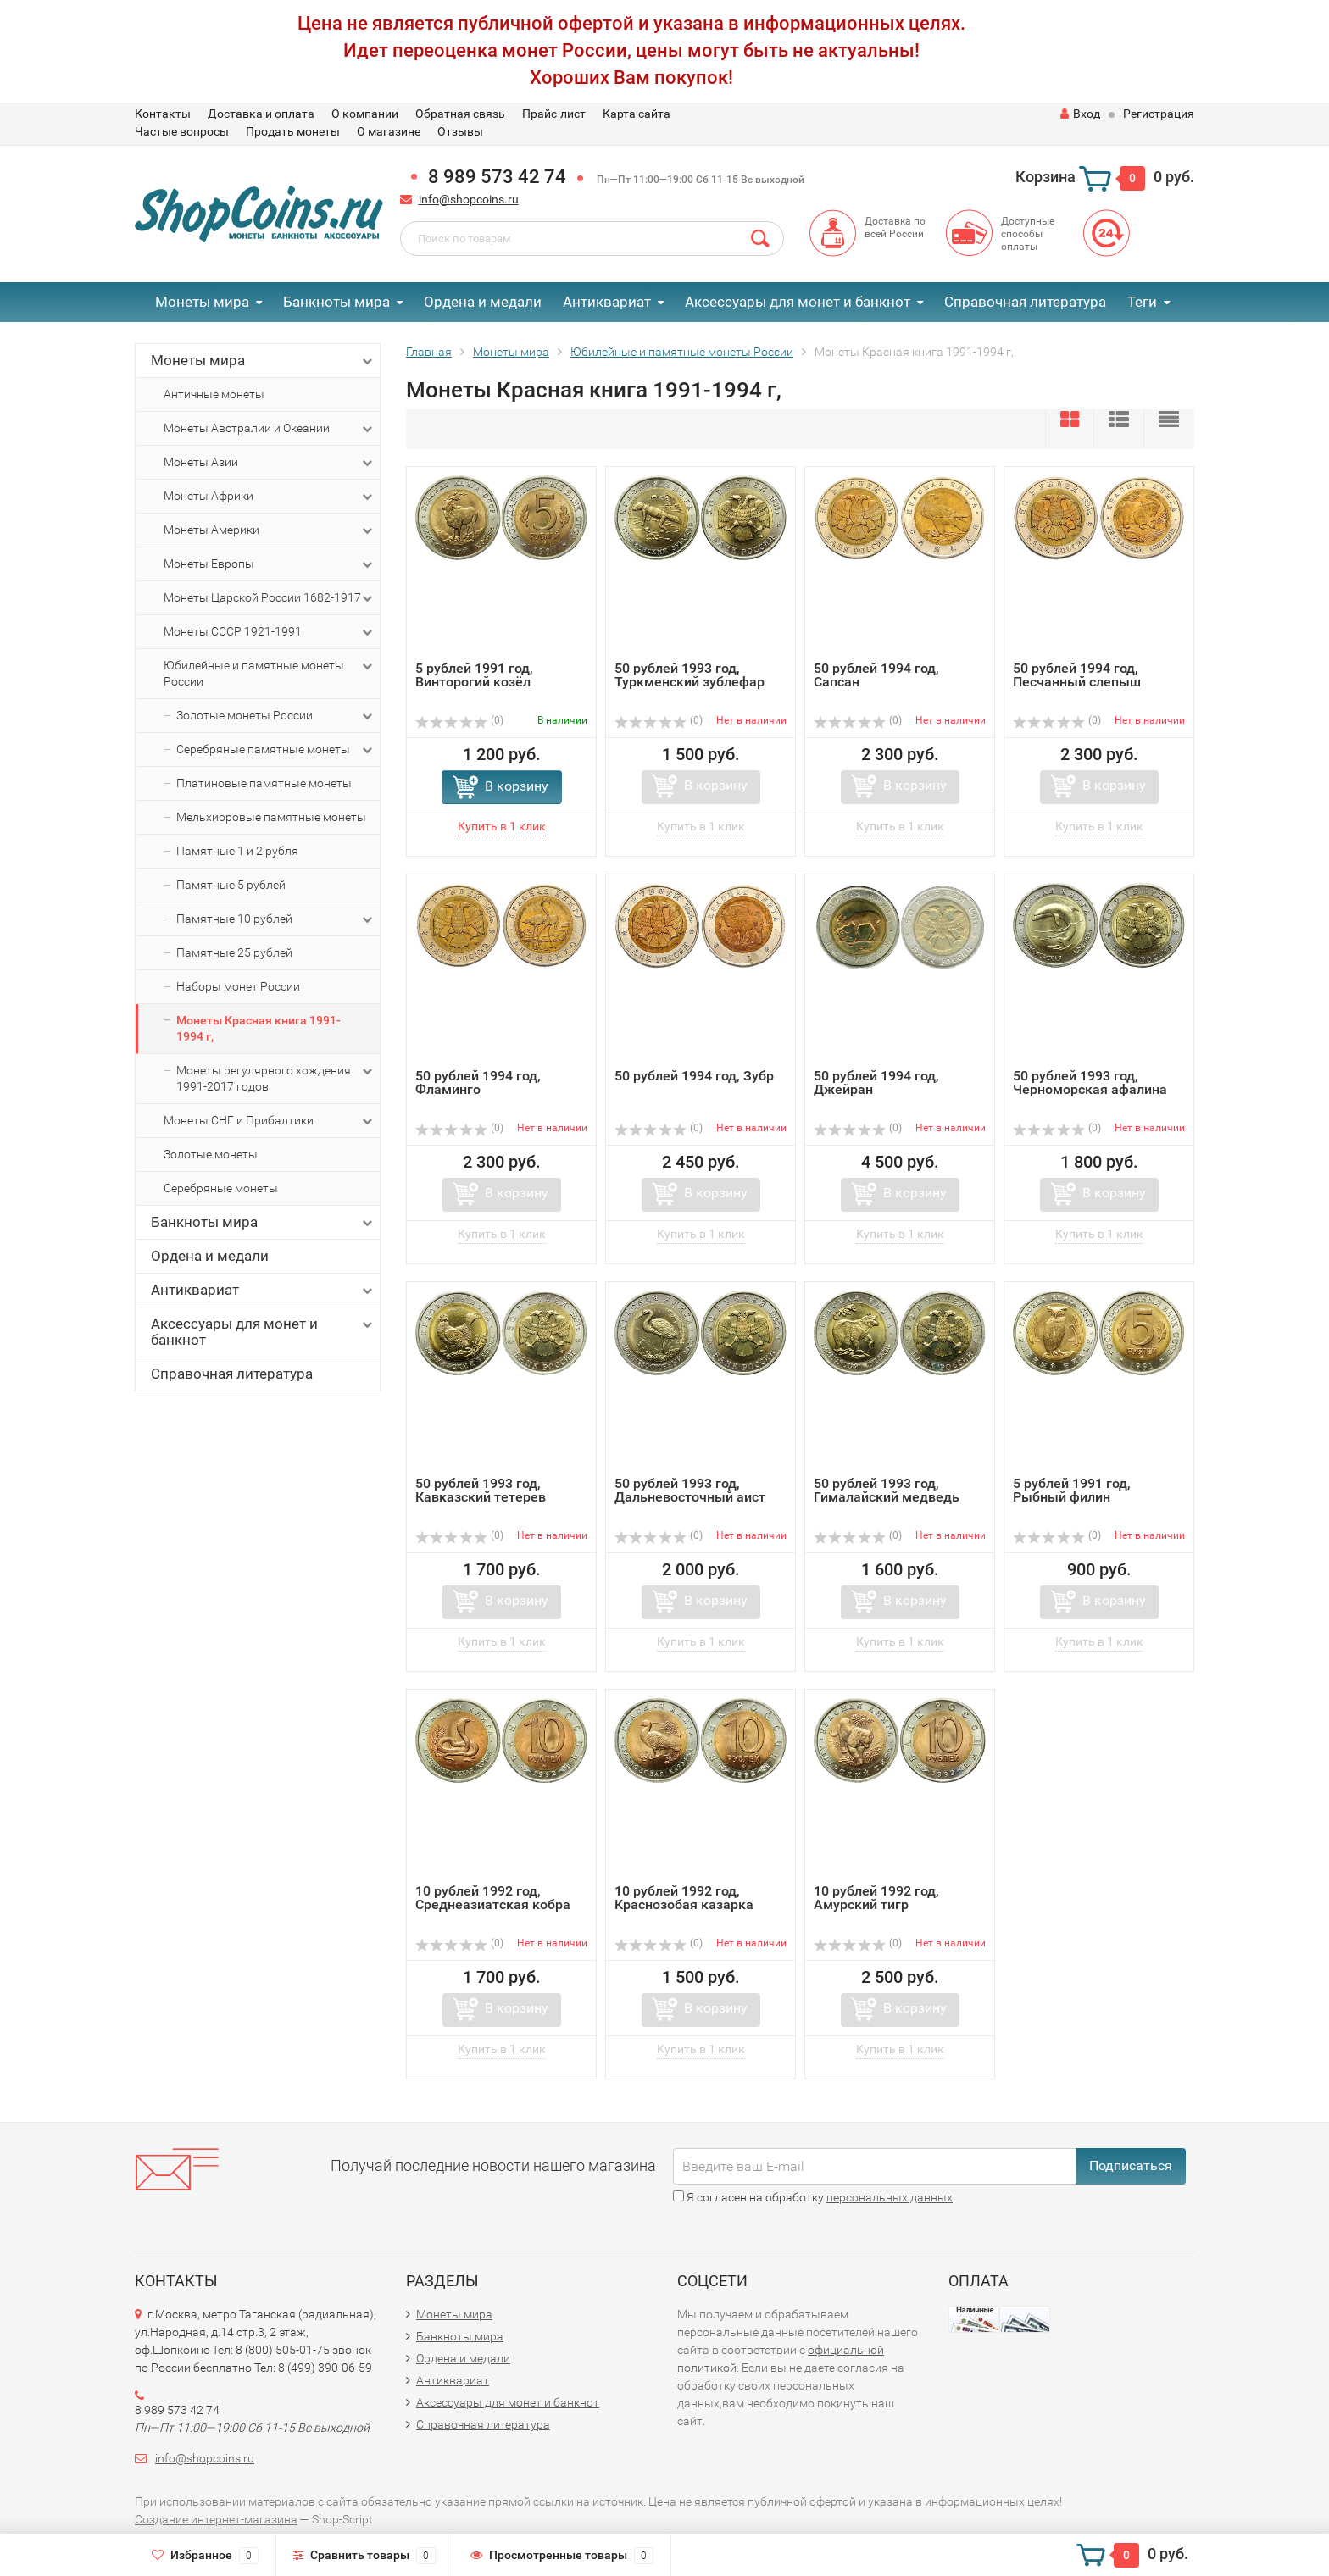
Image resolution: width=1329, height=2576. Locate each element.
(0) (459, 720)
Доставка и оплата (261, 113)
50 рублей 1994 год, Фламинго (478, 1082)
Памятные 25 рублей (234, 952)
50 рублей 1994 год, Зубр (694, 1076)
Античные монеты (214, 394)
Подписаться (1130, 2165)
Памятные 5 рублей (231, 884)
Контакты (163, 113)
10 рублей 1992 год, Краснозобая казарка (683, 1898)
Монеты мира (202, 301)
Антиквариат (607, 301)
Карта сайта (636, 113)
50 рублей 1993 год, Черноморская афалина (1090, 1082)
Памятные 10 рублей (275, 919)
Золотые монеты (211, 1154)
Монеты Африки (269, 496)
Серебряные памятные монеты (275, 749)
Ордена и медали (483, 301)
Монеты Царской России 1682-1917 (269, 598)
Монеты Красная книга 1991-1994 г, (258, 1028)
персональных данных (889, 2197)
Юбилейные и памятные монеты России (269, 673)
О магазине (388, 131)
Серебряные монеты (221, 1188)
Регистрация (1158, 113)
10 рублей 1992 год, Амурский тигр (876, 1898)
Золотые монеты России (275, 716)
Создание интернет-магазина (216, 2519)
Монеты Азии (269, 462)
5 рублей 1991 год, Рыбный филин (1072, 1490)
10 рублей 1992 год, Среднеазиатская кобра (492, 1898)
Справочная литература (1025, 301)
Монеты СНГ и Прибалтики (269, 1121)
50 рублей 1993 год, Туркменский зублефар (689, 675)
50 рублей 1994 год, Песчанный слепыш (1077, 675)
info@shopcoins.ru (469, 199)
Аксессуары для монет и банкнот (797, 301)
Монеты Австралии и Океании (269, 428)
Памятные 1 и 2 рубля (237, 851)
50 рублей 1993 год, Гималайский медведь (886, 1490)
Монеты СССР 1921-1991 (269, 632)
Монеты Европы (269, 564)
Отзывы (460, 131)
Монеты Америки (269, 530)
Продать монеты (293, 131)
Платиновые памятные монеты (264, 783)
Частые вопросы (182, 131)
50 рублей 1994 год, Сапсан (876, 675)
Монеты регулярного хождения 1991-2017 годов (275, 1078)
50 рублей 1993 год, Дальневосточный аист (689, 1490)
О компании (364, 113)
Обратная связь (460, 113)
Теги (1142, 301)
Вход (1080, 113)
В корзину (516, 786)
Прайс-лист (554, 113)
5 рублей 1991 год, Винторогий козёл (474, 675)
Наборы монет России (238, 986)
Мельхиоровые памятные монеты (271, 817)
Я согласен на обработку (813, 2197)
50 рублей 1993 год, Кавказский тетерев (480, 1490)
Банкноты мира (336, 301)
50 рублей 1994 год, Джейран (876, 1082)
